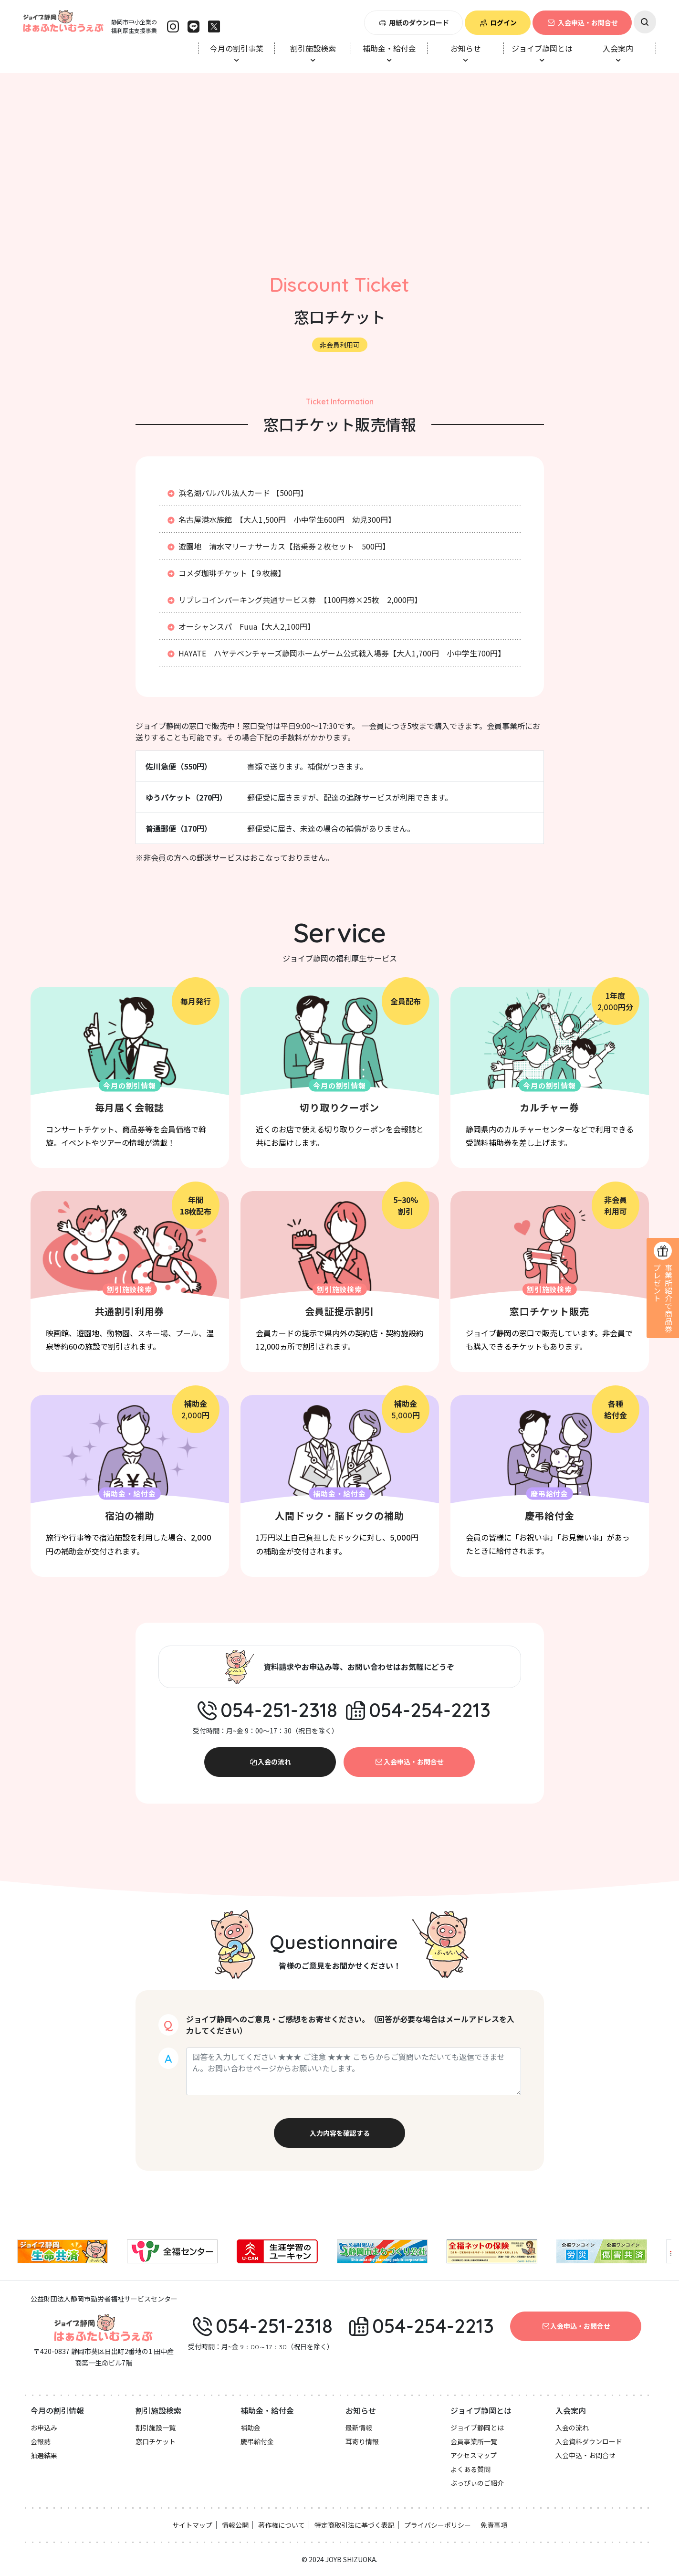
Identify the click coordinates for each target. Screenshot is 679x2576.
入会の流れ (270, 1761)
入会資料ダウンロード (588, 2441)
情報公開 (235, 2525)
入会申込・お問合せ (582, 22)
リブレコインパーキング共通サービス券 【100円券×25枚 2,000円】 (294, 599)
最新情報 (358, 2427)
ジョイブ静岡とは (477, 2427)
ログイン (498, 22)
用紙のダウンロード (413, 22)
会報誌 (41, 2441)
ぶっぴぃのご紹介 (477, 2483)
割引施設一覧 (156, 2427)
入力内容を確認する (340, 2133)
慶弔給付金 (257, 2441)
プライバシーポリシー (437, 2525)
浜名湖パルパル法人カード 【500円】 (237, 492)
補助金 (250, 2427)
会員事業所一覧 (473, 2441)
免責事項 (494, 2525)
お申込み (44, 2427)
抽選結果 (44, 2455)
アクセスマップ (473, 2455)
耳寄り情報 (362, 2441)
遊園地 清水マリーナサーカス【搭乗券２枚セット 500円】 (278, 546)
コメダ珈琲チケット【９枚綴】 (225, 573)
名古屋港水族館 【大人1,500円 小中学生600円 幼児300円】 (281, 519)
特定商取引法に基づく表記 (354, 2525)
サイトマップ (192, 2525)
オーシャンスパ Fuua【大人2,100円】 (240, 626)
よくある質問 (470, 2469)
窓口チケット (156, 2441)
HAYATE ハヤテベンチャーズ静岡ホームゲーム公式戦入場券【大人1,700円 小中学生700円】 (335, 653)
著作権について (281, 2525)
